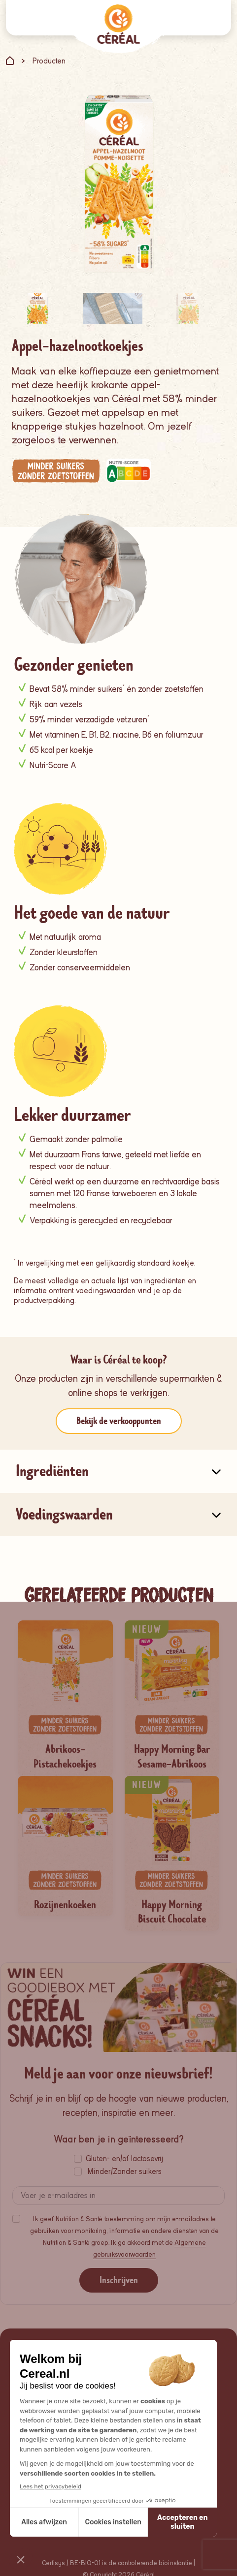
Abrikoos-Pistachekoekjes (65, 1756)
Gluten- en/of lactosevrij (124, 2159)
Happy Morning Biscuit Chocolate (172, 1912)
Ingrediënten (52, 1471)
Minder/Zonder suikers (125, 2171)
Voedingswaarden (64, 1514)
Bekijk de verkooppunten (118, 1421)
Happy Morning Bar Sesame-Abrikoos (172, 1756)
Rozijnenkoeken (65, 1904)
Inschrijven (119, 2280)
